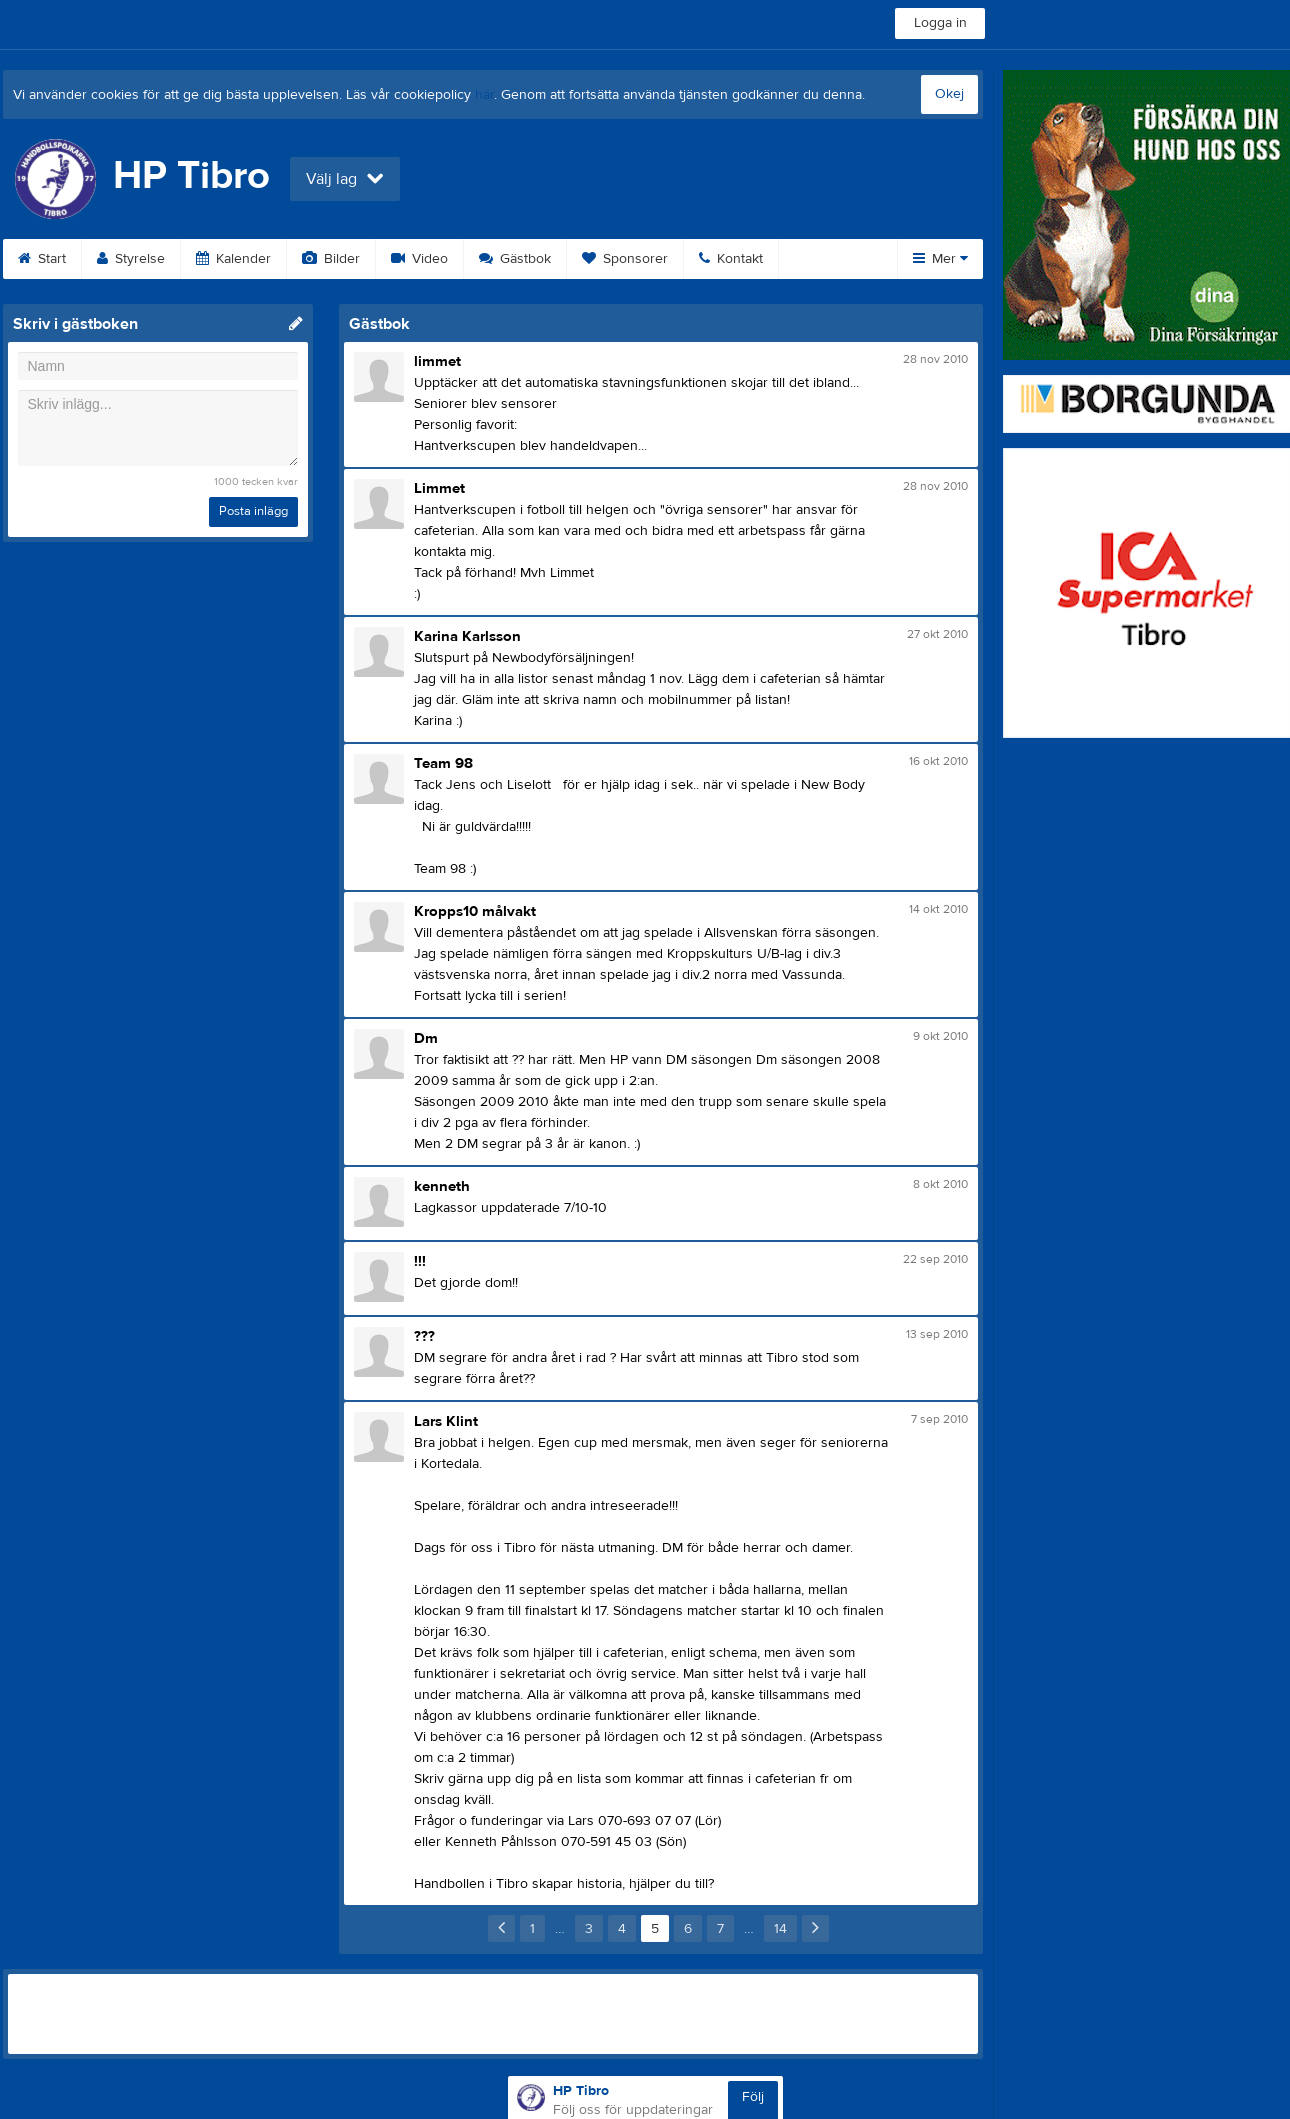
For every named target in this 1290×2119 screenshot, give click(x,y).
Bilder (331, 259)
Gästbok (515, 259)
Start (42, 259)
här (484, 95)
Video (419, 259)
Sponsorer (625, 259)
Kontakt (731, 259)
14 (780, 1929)
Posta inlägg (253, 511)
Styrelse (131, 259)
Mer (940, 259)
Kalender (233, 259)
